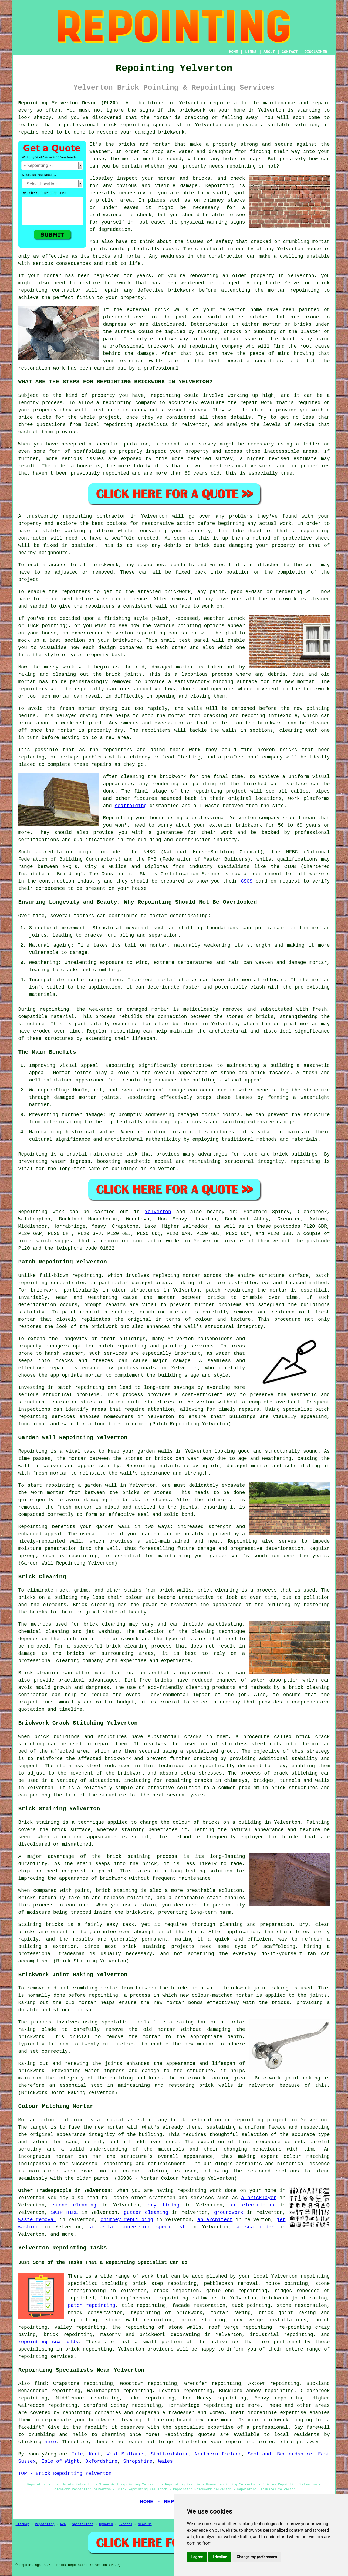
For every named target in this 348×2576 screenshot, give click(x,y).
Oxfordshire (101, 2461)
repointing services (46, 2356)
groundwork (228, 2212)
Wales (165, 2461)
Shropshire (137, 2461)
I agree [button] (197, 2557)
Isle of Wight (60, 2461)
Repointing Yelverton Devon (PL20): (69, 103)
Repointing (33, 1211)
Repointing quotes (190, 2434)
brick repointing (88, 2349)
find (40, 2383)
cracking (215, 715)
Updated (106, 2524)
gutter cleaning (146, 2212)
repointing (135, 125)
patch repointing (80, 1387)
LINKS (250, 52)
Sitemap (22, 2524)
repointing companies (92, 2412)
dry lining (164, 2205)
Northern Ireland (218, 2454)
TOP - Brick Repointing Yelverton (65, 2473)
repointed (116, 473)
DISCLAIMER (315, 52)
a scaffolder (255, 2227)
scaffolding (131, 805)
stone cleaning (74, 2205)
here (50, 2442)
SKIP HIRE (64, 2212)
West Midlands (126, 2454)
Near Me (144, 2524)
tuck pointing (251, 2305)
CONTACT (290, 52)
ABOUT (269, 52)
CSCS (246, 881)
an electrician (252, 2205)
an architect (214, 2219)
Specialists (82, 2524)
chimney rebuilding (126, 2219)
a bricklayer (258, 2198)
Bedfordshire (294, 2454)
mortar (131, 159)
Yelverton (158, 1211)
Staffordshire (170, 2454)
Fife (77, 2454)
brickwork (284, 599)
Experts (125, 2524)
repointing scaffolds (48, 2342)
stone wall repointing (139, 2320)
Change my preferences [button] (257, 2557)
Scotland (259, 2454)
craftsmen (162, 2198)
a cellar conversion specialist (137, 2227)
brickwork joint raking (294, 2298)
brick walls (216, 2085)
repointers (33, 689)
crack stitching (295, 1773)
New (63, 2524)
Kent (94, 2454)
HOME (233, 52)
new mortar (300, 681)
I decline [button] (220, 2557)
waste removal (37, 2219)
